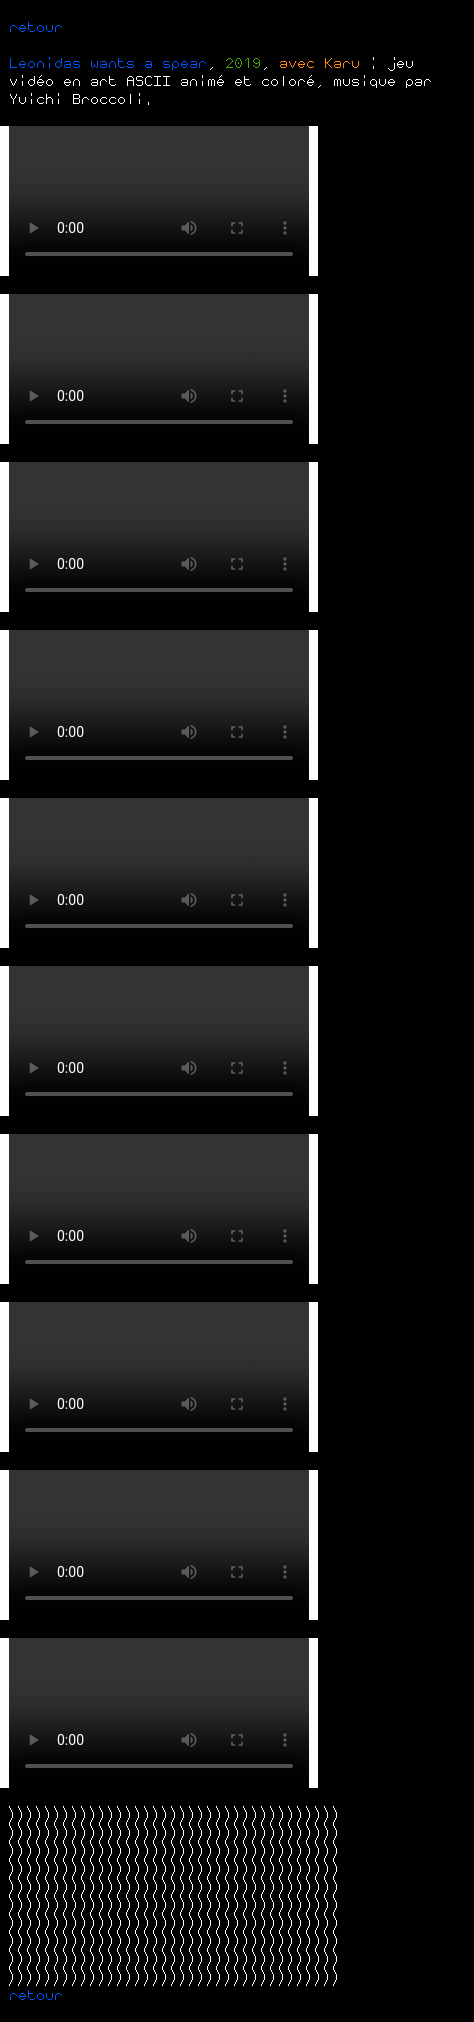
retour (36, 27)
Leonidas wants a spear (108, 63)
